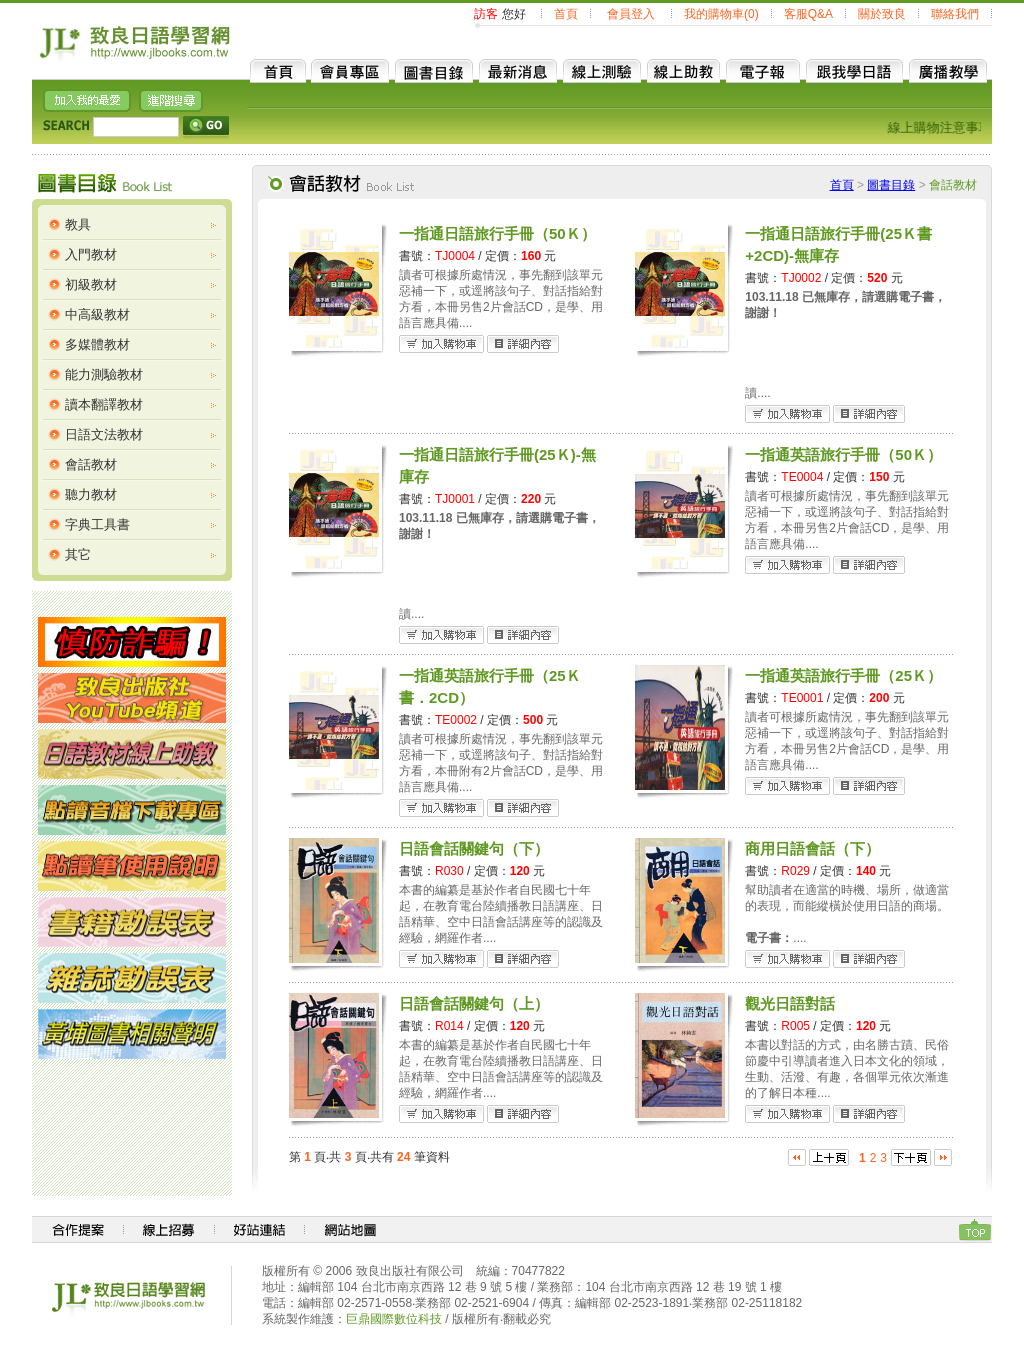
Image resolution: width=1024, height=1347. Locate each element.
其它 (78, 554)
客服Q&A (808, 14)
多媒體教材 (97, 344)
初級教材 (91, 284)
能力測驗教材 (104, 374)
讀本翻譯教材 (104, 404)
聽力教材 (91, 494)
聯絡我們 (955, 14)
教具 (78, 224)
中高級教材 (97, 314)
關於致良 (882, 14)
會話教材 (91, 464)
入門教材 (91, 254)
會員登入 (631, 14)
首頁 (566, 14)
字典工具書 (97, 524)
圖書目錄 (891, 185)
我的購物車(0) (721, 14)
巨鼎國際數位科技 (394, 1319)
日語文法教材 (104, 434)
